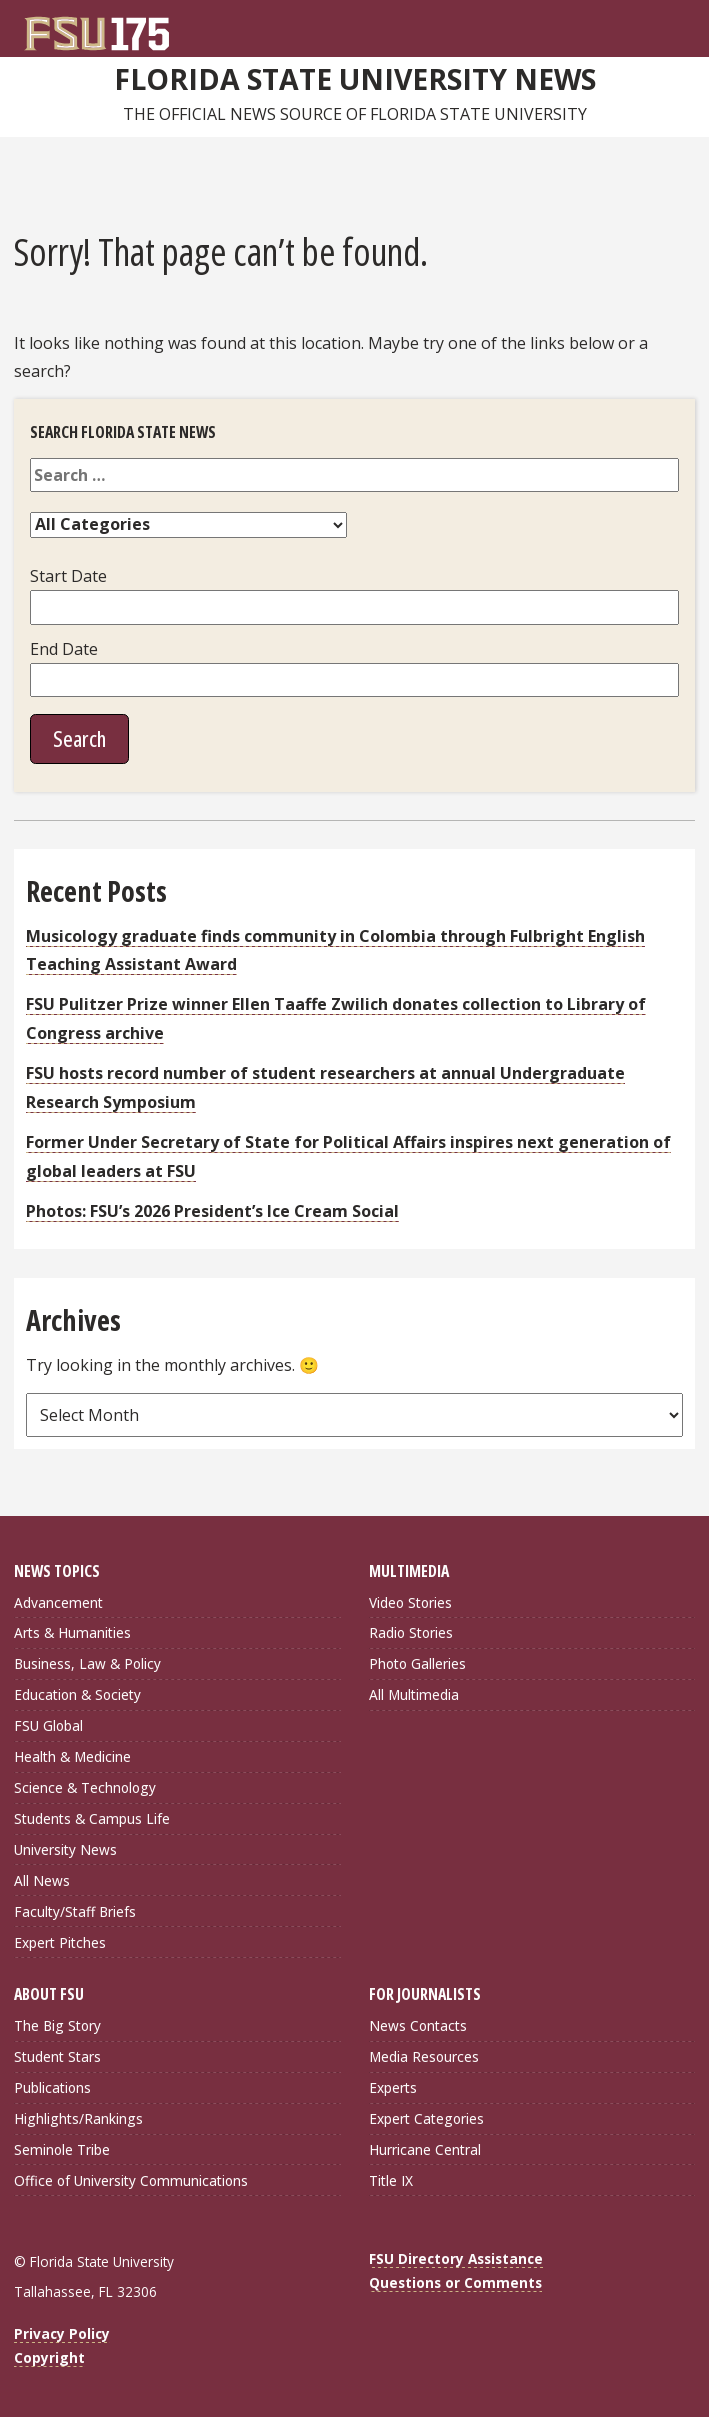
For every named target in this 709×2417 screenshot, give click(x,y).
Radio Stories (411, 1632)
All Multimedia (414, 1694)
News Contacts (418, 2025)
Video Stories (410, 1602)
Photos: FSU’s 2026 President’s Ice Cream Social (212, 1211)
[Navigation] (685, 26)
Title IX (391, 2180)
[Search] (664, 26)
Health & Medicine (72, 1756)
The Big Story (57, 2025)
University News (65, 1849)
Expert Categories (426, 2118)
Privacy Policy (62, 2333)
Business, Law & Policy (87, 1663)
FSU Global (48, 1725)
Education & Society (77, 1694)
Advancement (58, 1602)
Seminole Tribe (62, 2149)
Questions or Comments (455, 2282)
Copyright (49, 2357)
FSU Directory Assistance (456, 2258)
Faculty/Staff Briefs (75, 1911)
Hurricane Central (425, 2149)
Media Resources (424, 2056)
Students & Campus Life (92, 1818)
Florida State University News (355, 79)
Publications (52, 2087)
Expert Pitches (60, 1942)
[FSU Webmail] (644, 26)
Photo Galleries (417, 1663)
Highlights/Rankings (78, 2118)
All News (42, 1880)
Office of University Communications (131, 2180)
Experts (393, 2087)
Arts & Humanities (72, 1632)
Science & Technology (85, 1787)
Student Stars (57, 2056)
